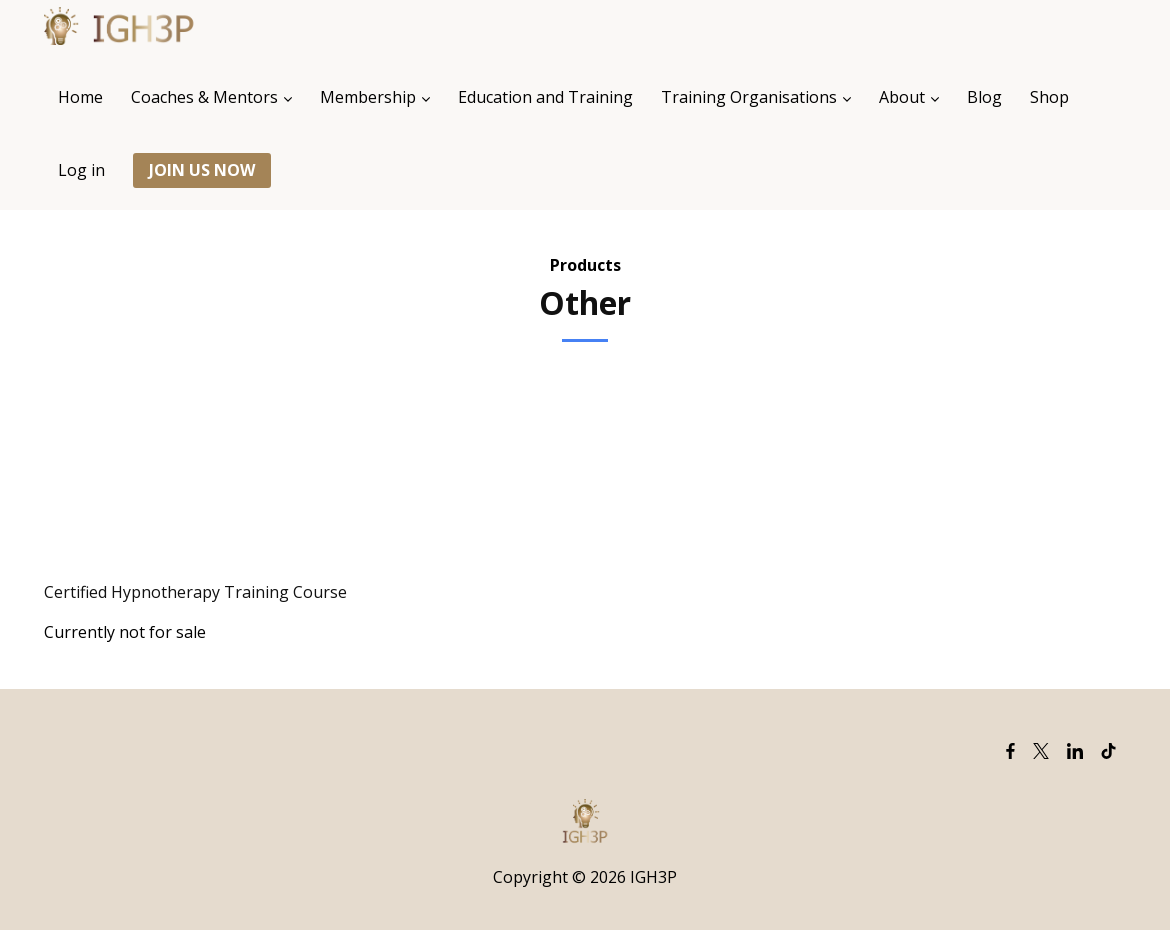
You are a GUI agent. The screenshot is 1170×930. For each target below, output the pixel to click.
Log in (81, 170)
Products (585, 265)
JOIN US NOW (202, 170)
